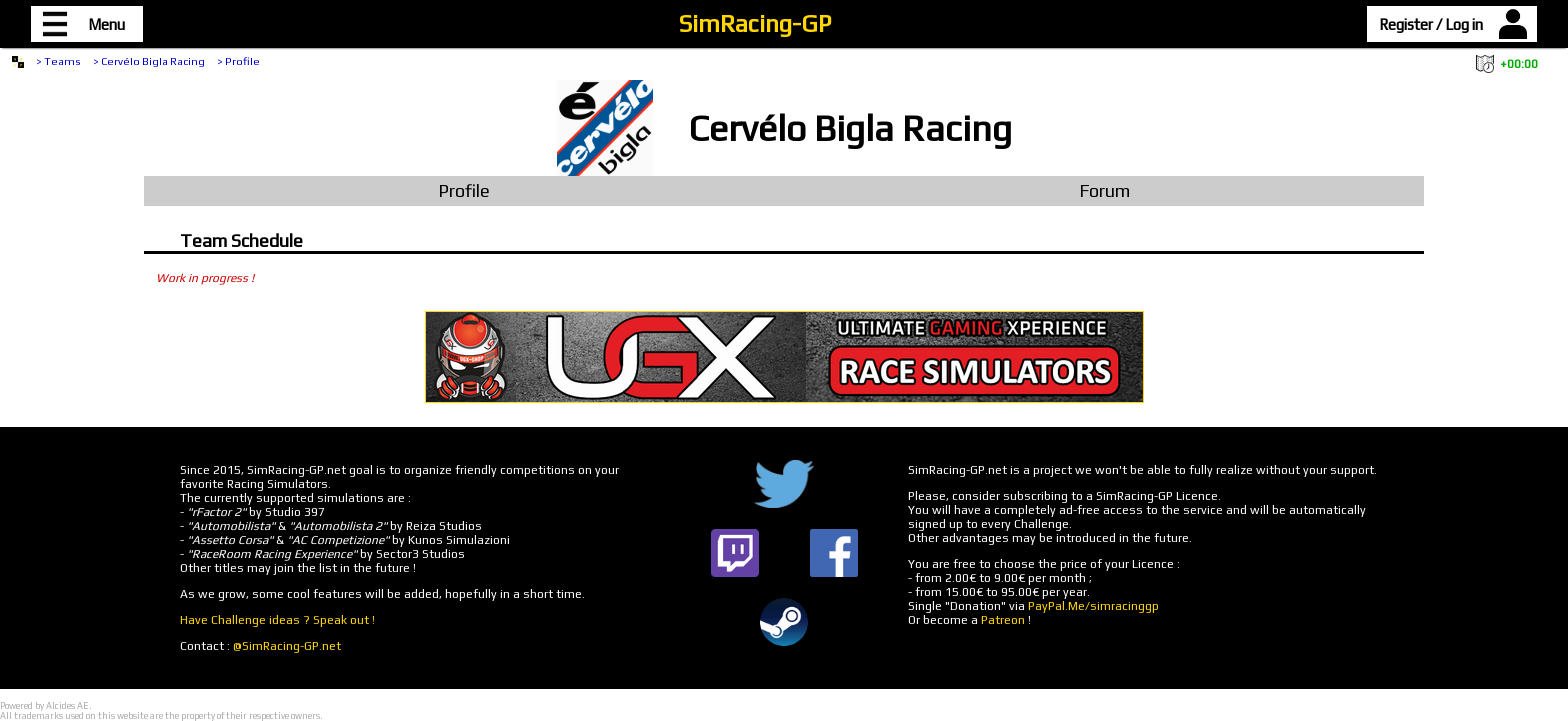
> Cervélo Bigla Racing (149, 61)
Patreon (1003, 620)
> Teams (58, 61)
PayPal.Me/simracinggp (1093, 606)
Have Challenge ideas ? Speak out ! (277, 620)
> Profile (238, 61)
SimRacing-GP (755, 23)
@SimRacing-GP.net (287, 646)
